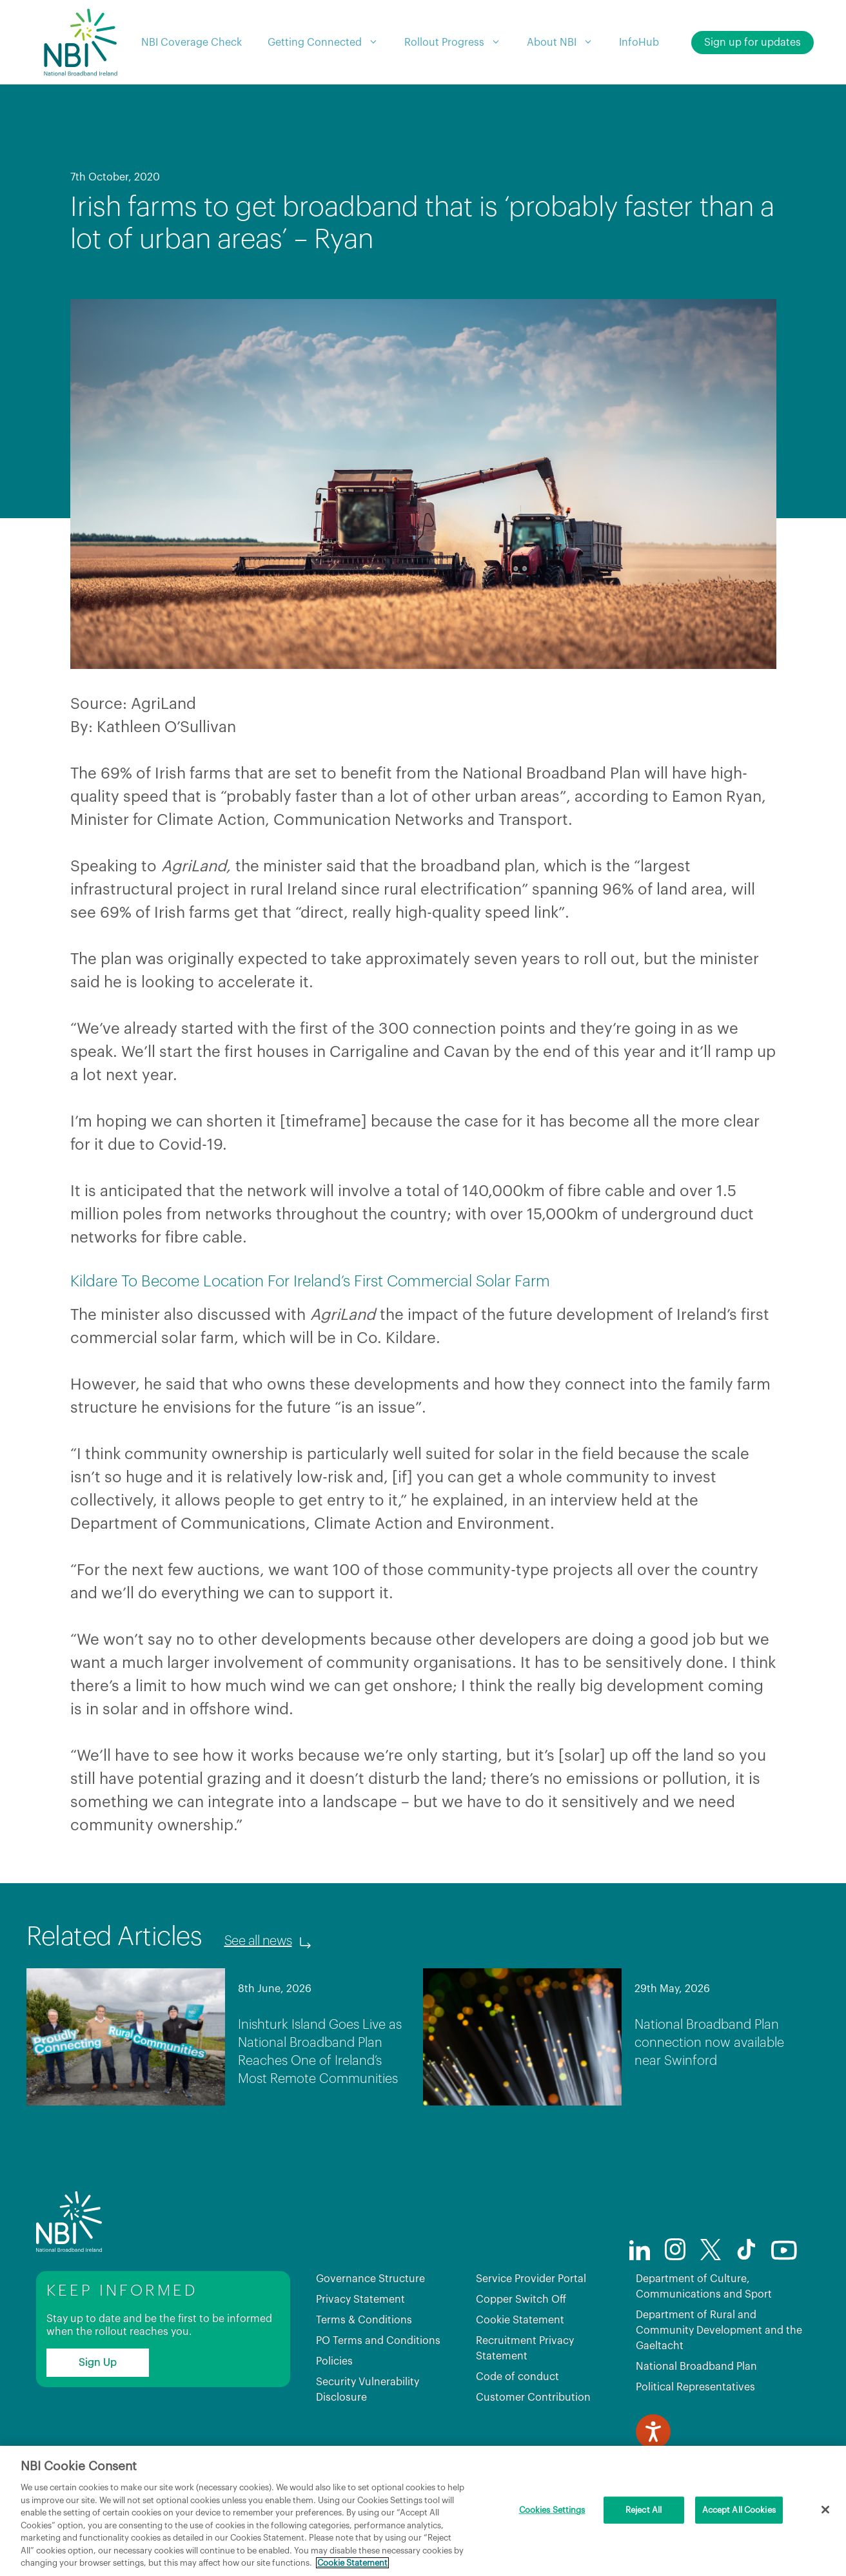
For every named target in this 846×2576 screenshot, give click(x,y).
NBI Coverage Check (191, 42)
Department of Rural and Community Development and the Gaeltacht (719, 2330)
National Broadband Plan (696, 2366)
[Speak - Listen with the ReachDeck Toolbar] (653, 2431)
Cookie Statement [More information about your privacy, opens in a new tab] (352, 2563)
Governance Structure (370, 2279)
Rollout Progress (459, 42)
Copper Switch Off (521, 2299)
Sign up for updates (752, 42)
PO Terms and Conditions (378, 2341)
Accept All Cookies (739, 2510)
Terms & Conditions (364, 2320)
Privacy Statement (360, 2299)
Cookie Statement (520, 2320)
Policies (334, 2361)
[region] (423, 2511)
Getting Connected (329, 42)
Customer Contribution (533, 2397)
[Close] (825, 2509)
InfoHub (639, 42)
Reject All (643, 2510)
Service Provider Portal (531, 2279)
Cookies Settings (552, 2510)
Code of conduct (517, 2377)
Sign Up (98, 2363)
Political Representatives (695, 2387)
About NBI (566, 42)
